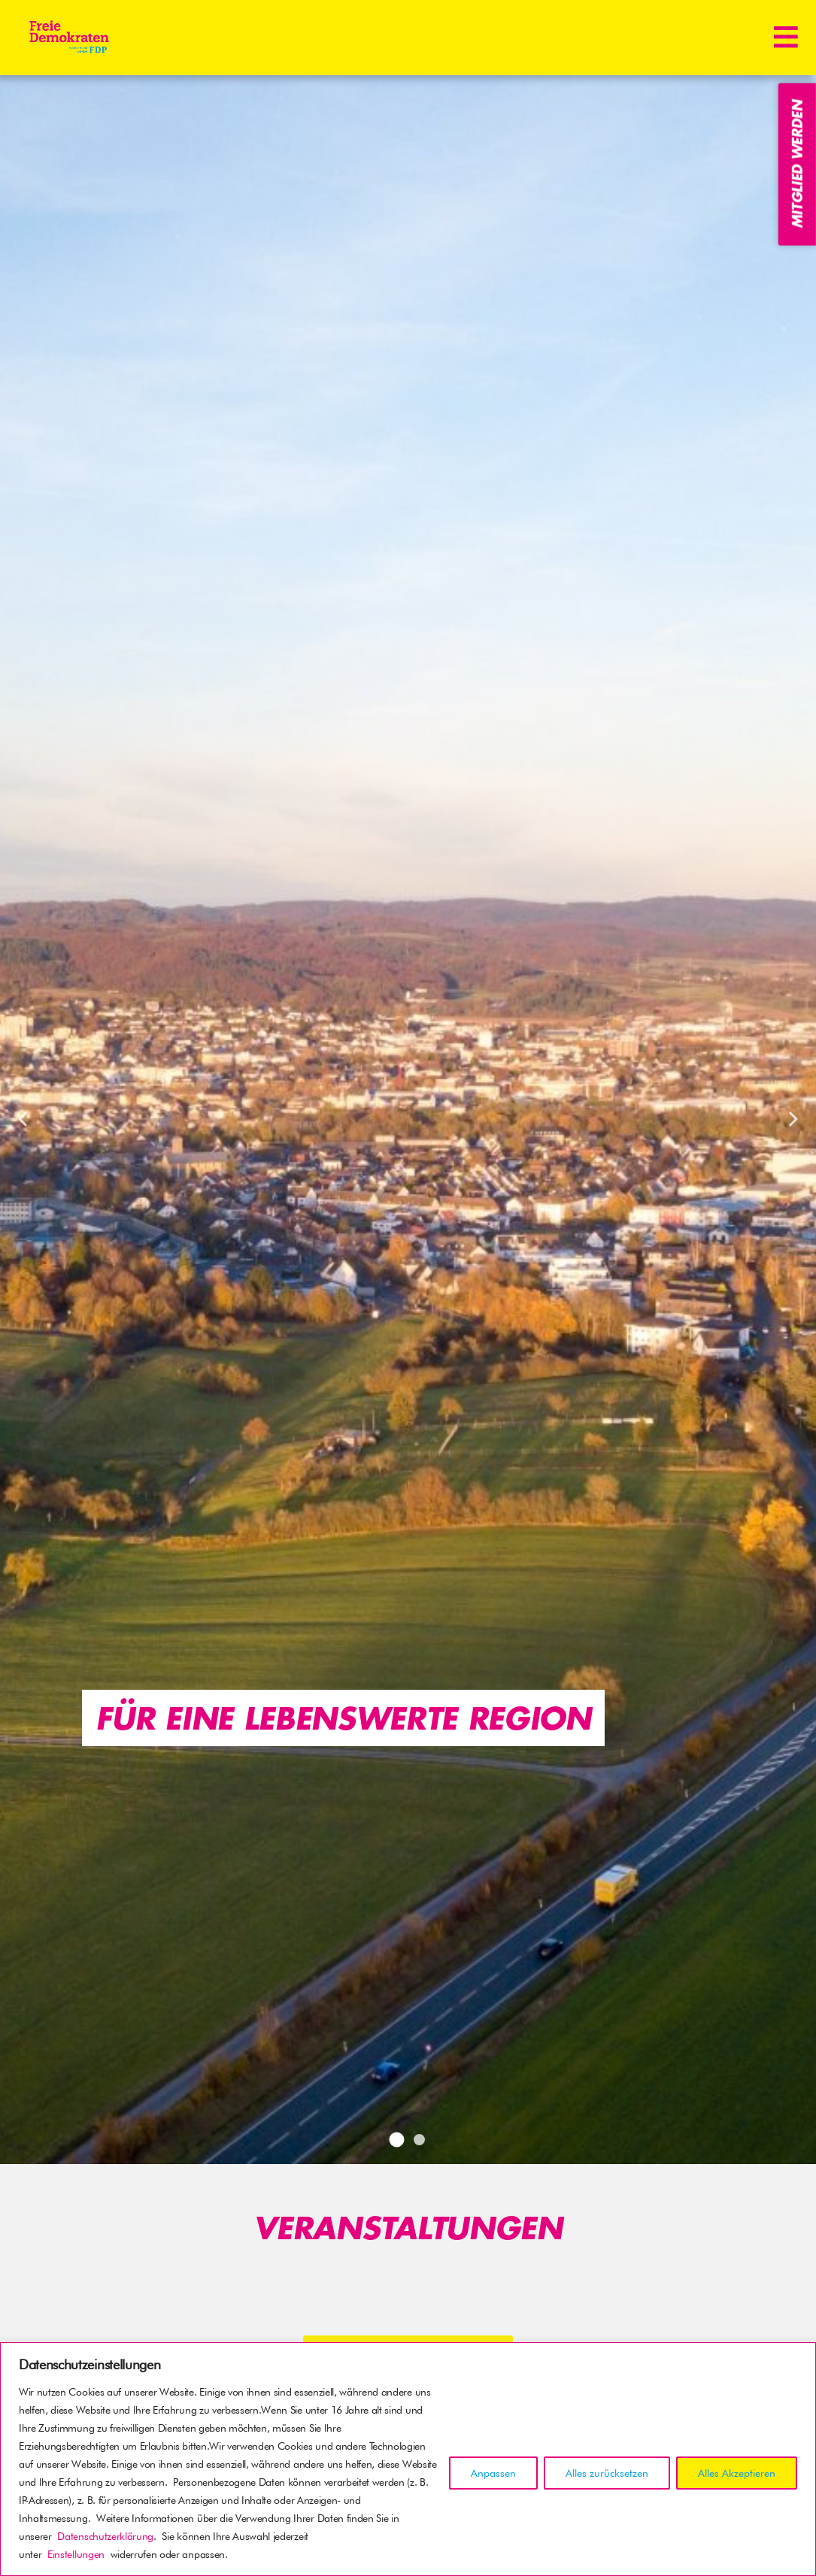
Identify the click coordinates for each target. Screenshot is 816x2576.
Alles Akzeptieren (736, 2473)
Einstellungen (76, 2554)
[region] (408, 2459)
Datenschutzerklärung (105, 2536)
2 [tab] (419, 2139)
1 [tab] (397, 2139)
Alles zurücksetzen (607, 2473)
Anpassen (493, 2473)
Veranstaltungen (407, 2227)
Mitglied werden (797, 164)
